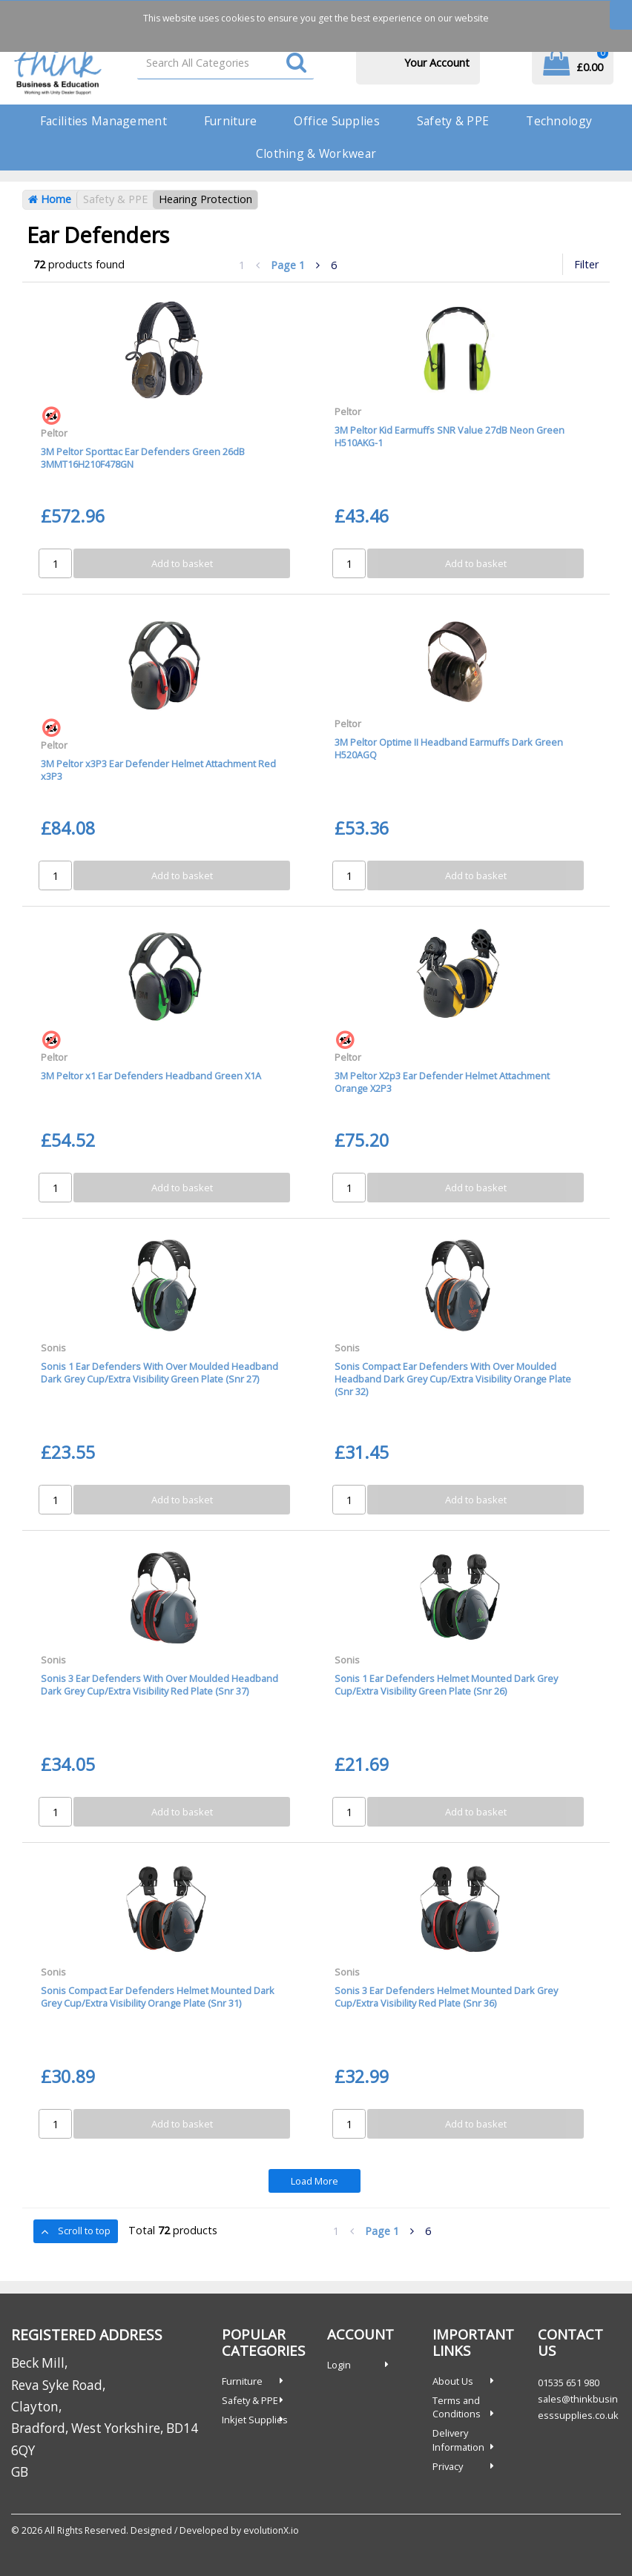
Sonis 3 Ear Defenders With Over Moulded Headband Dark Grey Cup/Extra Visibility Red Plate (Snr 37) (159, 1685)
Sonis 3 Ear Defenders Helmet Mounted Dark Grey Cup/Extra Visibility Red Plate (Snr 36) (446, 1997)
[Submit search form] (296, 63)
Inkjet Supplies (255, 2419)
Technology (559, 121)
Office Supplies (336, 121)
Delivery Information (458, 2439)
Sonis (53, 1347)
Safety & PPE (453, 121)
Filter (586, 264)
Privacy (447, 2466)
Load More (314, 2181)
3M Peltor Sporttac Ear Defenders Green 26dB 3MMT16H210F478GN (143, 458)
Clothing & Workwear (316, 153)
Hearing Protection (205, 199)
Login (339, 2364)
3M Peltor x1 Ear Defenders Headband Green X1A (151, 1075)
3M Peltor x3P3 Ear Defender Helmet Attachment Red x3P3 (158, 770)
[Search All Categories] (225, 63)
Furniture (230, 121)
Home (49, 199)
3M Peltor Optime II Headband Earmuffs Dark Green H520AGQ (449, 748)
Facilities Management (103, 121)
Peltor (54, 433)
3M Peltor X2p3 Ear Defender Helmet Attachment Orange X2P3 (442, 1082)
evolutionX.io (271, 2530)
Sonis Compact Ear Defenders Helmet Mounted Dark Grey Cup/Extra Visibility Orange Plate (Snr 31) (157, 1997)
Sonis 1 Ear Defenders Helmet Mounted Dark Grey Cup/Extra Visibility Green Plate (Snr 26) (446, 1685)
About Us (452, 2381)
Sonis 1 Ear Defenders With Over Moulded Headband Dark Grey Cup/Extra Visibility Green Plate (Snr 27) (159, 1372)
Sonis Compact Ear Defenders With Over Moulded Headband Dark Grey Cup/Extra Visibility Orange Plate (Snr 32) (453, 1379)
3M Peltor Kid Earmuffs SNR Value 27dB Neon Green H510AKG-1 (449, 436)
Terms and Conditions (456, 2407)
